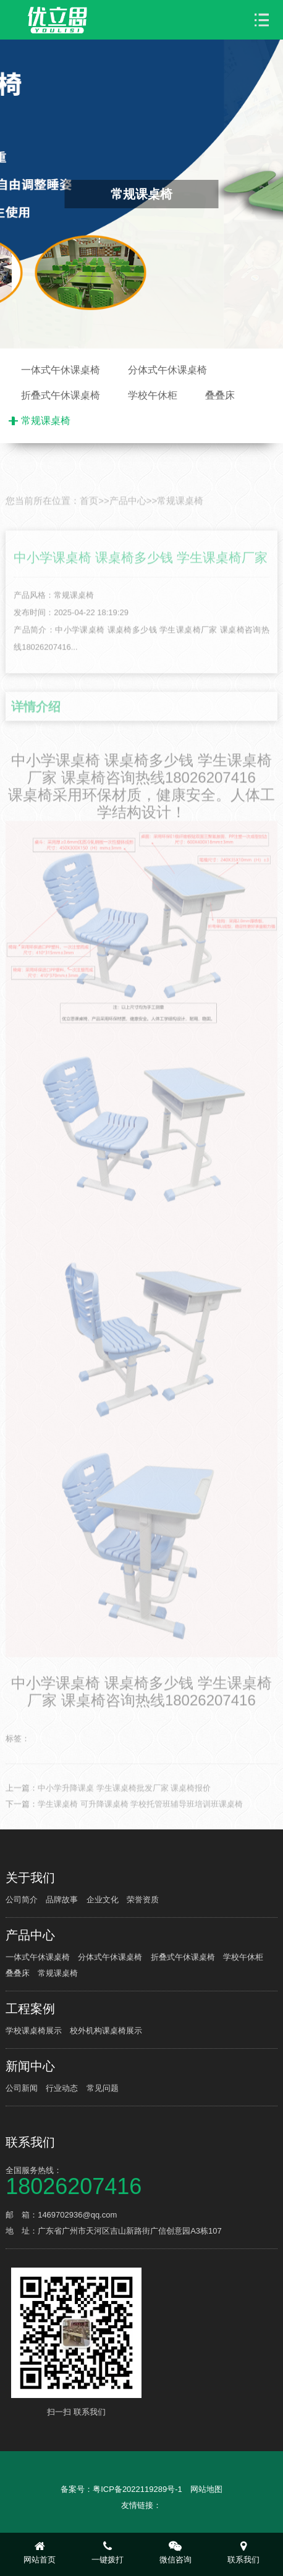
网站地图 (206, 2489)
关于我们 (30, 1877)
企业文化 (103, 1899)
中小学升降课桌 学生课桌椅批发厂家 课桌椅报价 (124, 1818)
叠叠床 (220, 395)
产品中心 (127, 530)
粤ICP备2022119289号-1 (137, 2489)
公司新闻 (22, 2088)
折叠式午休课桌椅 (60, 395)
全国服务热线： (141, 2180)
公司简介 (22, 1899)
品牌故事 (62, 1899)
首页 (89, 530)
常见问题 (103, 2088)
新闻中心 (30, 2066)
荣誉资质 (143, 1899)
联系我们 (30, 2142)
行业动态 (62, 2088)
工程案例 (30, 2008)
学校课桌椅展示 (34, 2030)
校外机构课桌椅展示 (106, 2030)
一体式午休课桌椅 (60, 370)
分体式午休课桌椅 (167, 370)
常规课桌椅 (45, 420)
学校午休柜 (152, 395)
